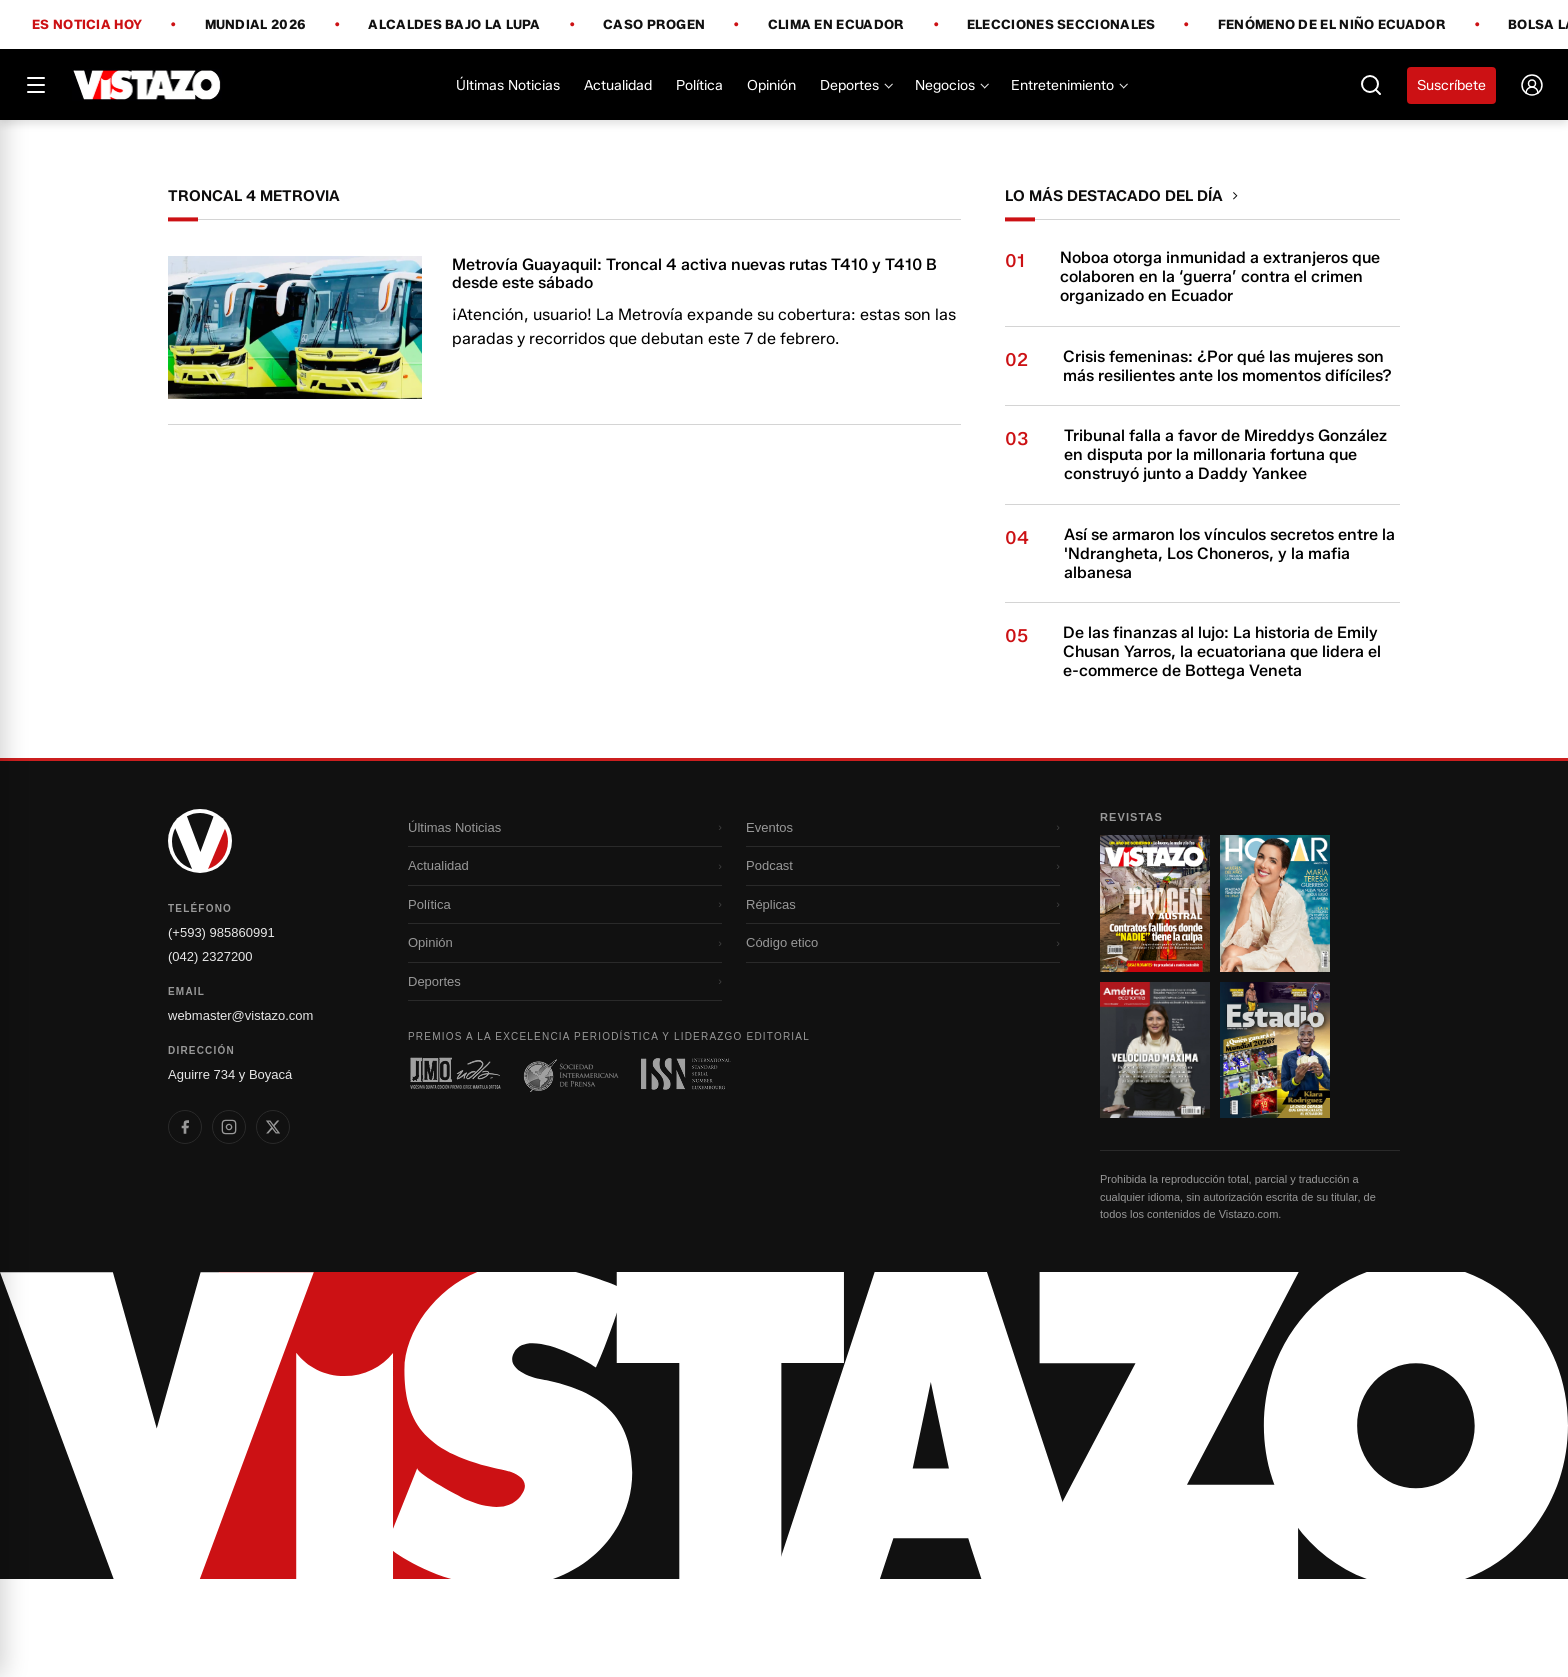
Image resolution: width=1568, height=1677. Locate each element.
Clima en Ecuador (836, 25)
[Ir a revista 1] (1155, 1001)
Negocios (951, 85)
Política (699, 85)
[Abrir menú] (36, 85)
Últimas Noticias (508, 85)
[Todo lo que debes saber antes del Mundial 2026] (784, 169)
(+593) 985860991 (221, 1030)
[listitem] (185, 1225)
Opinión (771, 85)
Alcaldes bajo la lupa (454, 25)
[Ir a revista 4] (1275, 1148)
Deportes (855, 85)
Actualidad (618, 85)
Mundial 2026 (256, 25)
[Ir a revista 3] (1155, 1148)
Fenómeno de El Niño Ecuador (1332, 25)
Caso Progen (654, 25)
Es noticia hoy (87, 25)
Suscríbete (1451, 85)
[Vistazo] (147, 85)
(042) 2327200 (210, 1054)
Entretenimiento (1068, 85)
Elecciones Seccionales (1061, 25)
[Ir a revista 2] (1275, 1001)
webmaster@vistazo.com (240, 1113)
